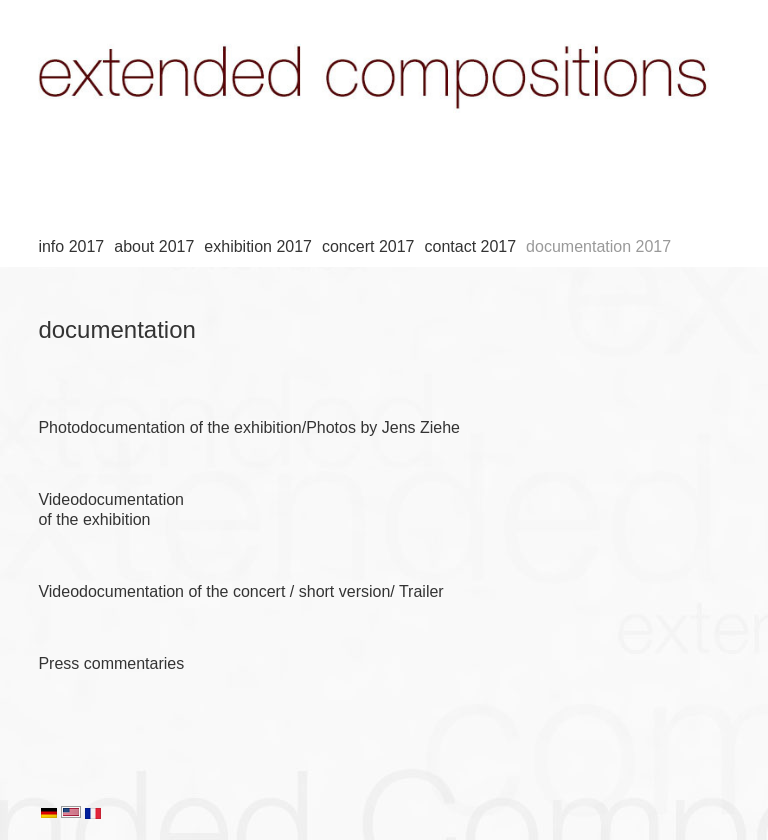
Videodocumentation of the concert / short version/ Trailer (240, 591)
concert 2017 (368, 246)
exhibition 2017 (258, 246)
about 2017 (154, 246)
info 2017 (71, 246)
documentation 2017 (598, 246)
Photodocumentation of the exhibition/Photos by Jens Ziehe (249, 427)
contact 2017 (470, 246)
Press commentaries (111, 663)
